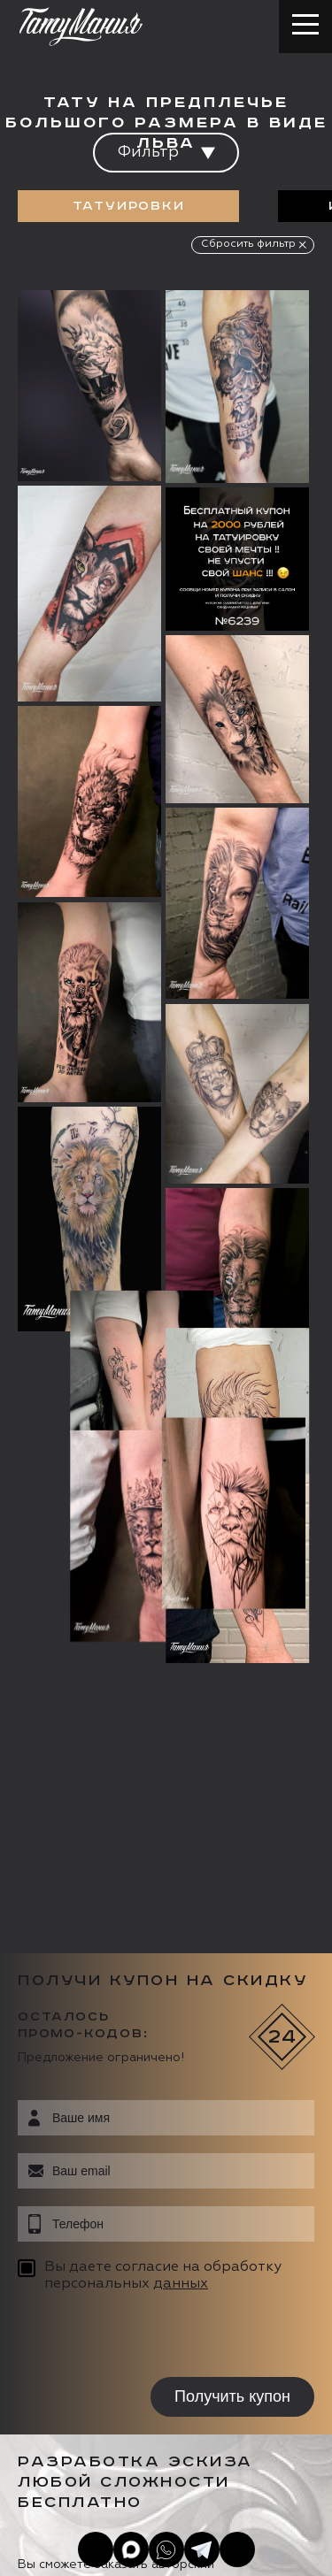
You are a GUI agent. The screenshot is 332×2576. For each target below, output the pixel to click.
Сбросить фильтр (248, 244)
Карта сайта (52, 2540)
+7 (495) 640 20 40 (120, 2288)
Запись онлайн (77, 2411)
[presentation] (130, 1729)
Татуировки (129, 206)
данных (180, 1675)
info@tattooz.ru (110, 2323)
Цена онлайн (207, 2411)
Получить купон (232, 1789)
